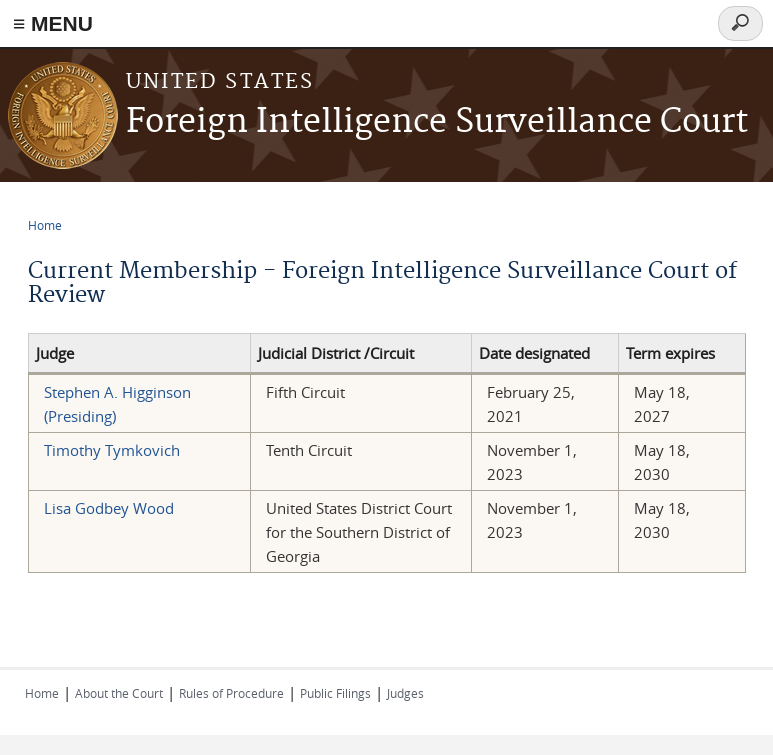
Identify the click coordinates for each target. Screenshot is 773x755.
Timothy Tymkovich (112, 450)
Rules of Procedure (231, 693)
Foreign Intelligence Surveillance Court (437, 122)
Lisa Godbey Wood (109, 508)
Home (45, 225)
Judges (405, 693)
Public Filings (335, 693)
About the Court (119, 693)
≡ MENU (53, 23)
